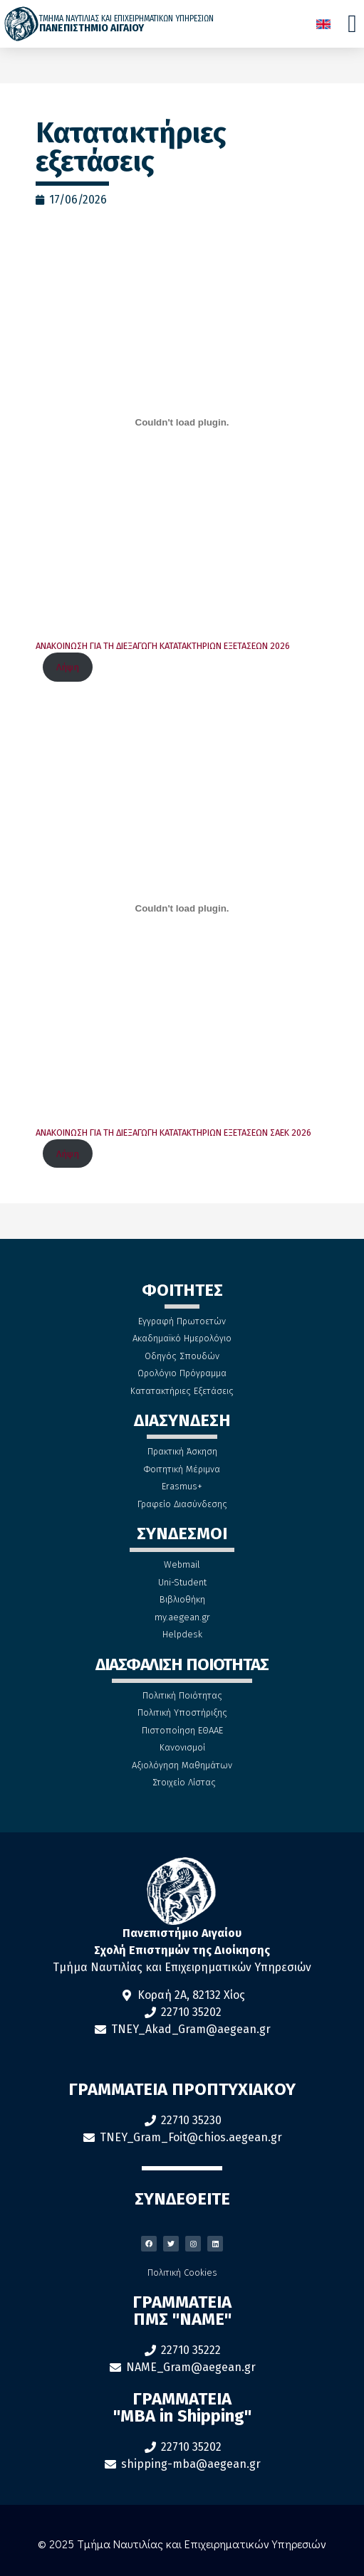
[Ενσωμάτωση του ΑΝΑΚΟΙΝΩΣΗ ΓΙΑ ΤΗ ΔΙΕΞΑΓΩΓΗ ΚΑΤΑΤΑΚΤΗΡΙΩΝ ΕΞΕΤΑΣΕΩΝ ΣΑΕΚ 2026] (182, 908)
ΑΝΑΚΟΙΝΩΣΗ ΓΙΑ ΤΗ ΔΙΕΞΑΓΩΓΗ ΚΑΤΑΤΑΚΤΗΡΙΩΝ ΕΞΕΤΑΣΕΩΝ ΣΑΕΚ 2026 (173, 1132)
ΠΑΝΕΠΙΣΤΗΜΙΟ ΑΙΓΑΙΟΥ (91, 27)
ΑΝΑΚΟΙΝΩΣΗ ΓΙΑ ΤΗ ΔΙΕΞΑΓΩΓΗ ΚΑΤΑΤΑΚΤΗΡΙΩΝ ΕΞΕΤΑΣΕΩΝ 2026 (163, 645)
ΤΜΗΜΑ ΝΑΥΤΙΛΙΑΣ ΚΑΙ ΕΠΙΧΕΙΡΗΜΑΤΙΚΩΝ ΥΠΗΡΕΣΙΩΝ (126, 18)
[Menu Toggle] (352, 23)
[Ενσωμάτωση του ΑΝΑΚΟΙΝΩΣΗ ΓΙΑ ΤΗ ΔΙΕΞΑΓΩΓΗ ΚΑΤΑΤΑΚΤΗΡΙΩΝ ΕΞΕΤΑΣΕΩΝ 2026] (182, 421)
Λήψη (67, 667)
